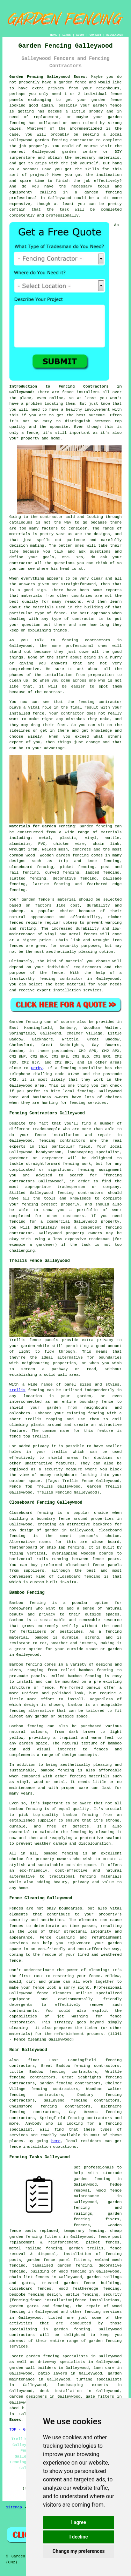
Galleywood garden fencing (38, 140)
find (32, 2060)
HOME (53, 34)
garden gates (24, 2306)
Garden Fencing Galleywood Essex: (48, 77)
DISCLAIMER (114, 34)
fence (38, 1988)
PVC (41, 844)
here (55, 2141)
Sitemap (14, 2507)
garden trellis (86, 2248)
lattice (41, 884)
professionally (62, 215)
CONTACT (95, 34)
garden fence (73, 82)
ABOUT (80, 34)
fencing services (103, 2312)
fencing (17, 890)
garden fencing (72, 2329)
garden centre (79, 152)
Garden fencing (96, 826)
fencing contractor (61, 979)
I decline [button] (78, 2537)
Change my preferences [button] (78, 2551)
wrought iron (23, 849)
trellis (17, 1390)
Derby (37, 1068)
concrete (82, 849)
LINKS (66, 34)
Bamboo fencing (27, 1603)
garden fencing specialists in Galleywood (74, 2356)
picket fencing (77, 867)
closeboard (20, 867)
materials (109, 158)
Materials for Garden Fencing (42, 826)
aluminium (19, 844)
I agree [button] (78, 2522)
